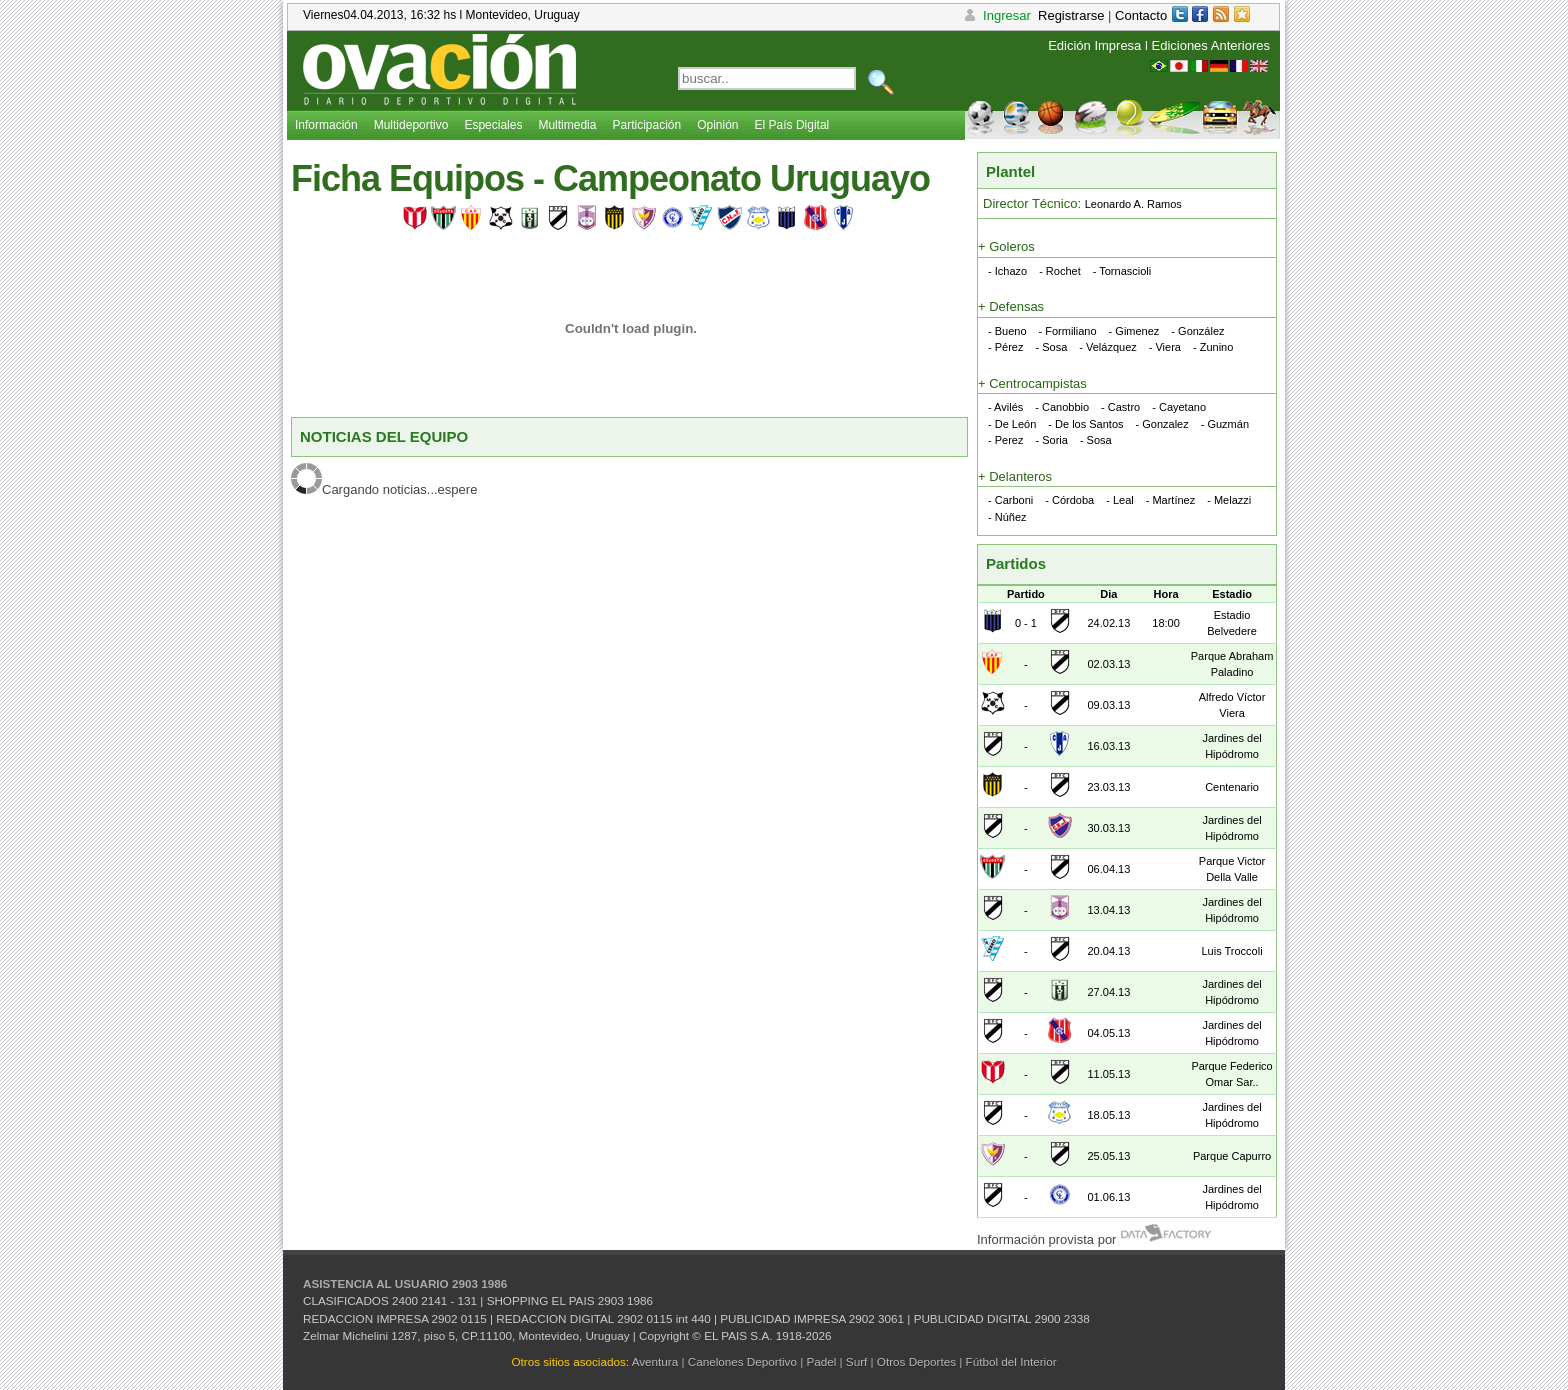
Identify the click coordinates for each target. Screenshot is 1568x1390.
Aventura (655, 1361)
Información (326, 125)
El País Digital (792, 125)
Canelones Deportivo (742, 1361)
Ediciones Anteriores (1210, 45)
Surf (856, 1361)
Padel (821, 1361)
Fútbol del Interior (1011, 1361)
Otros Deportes (916, 1361)
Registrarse (1071, 15)
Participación (646, 125)
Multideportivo (411, 125)
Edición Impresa (1094, 45)
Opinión (717, 125)
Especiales (493, 125)
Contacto (1141, 15)
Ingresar (996, 15)
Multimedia (567, 125)
